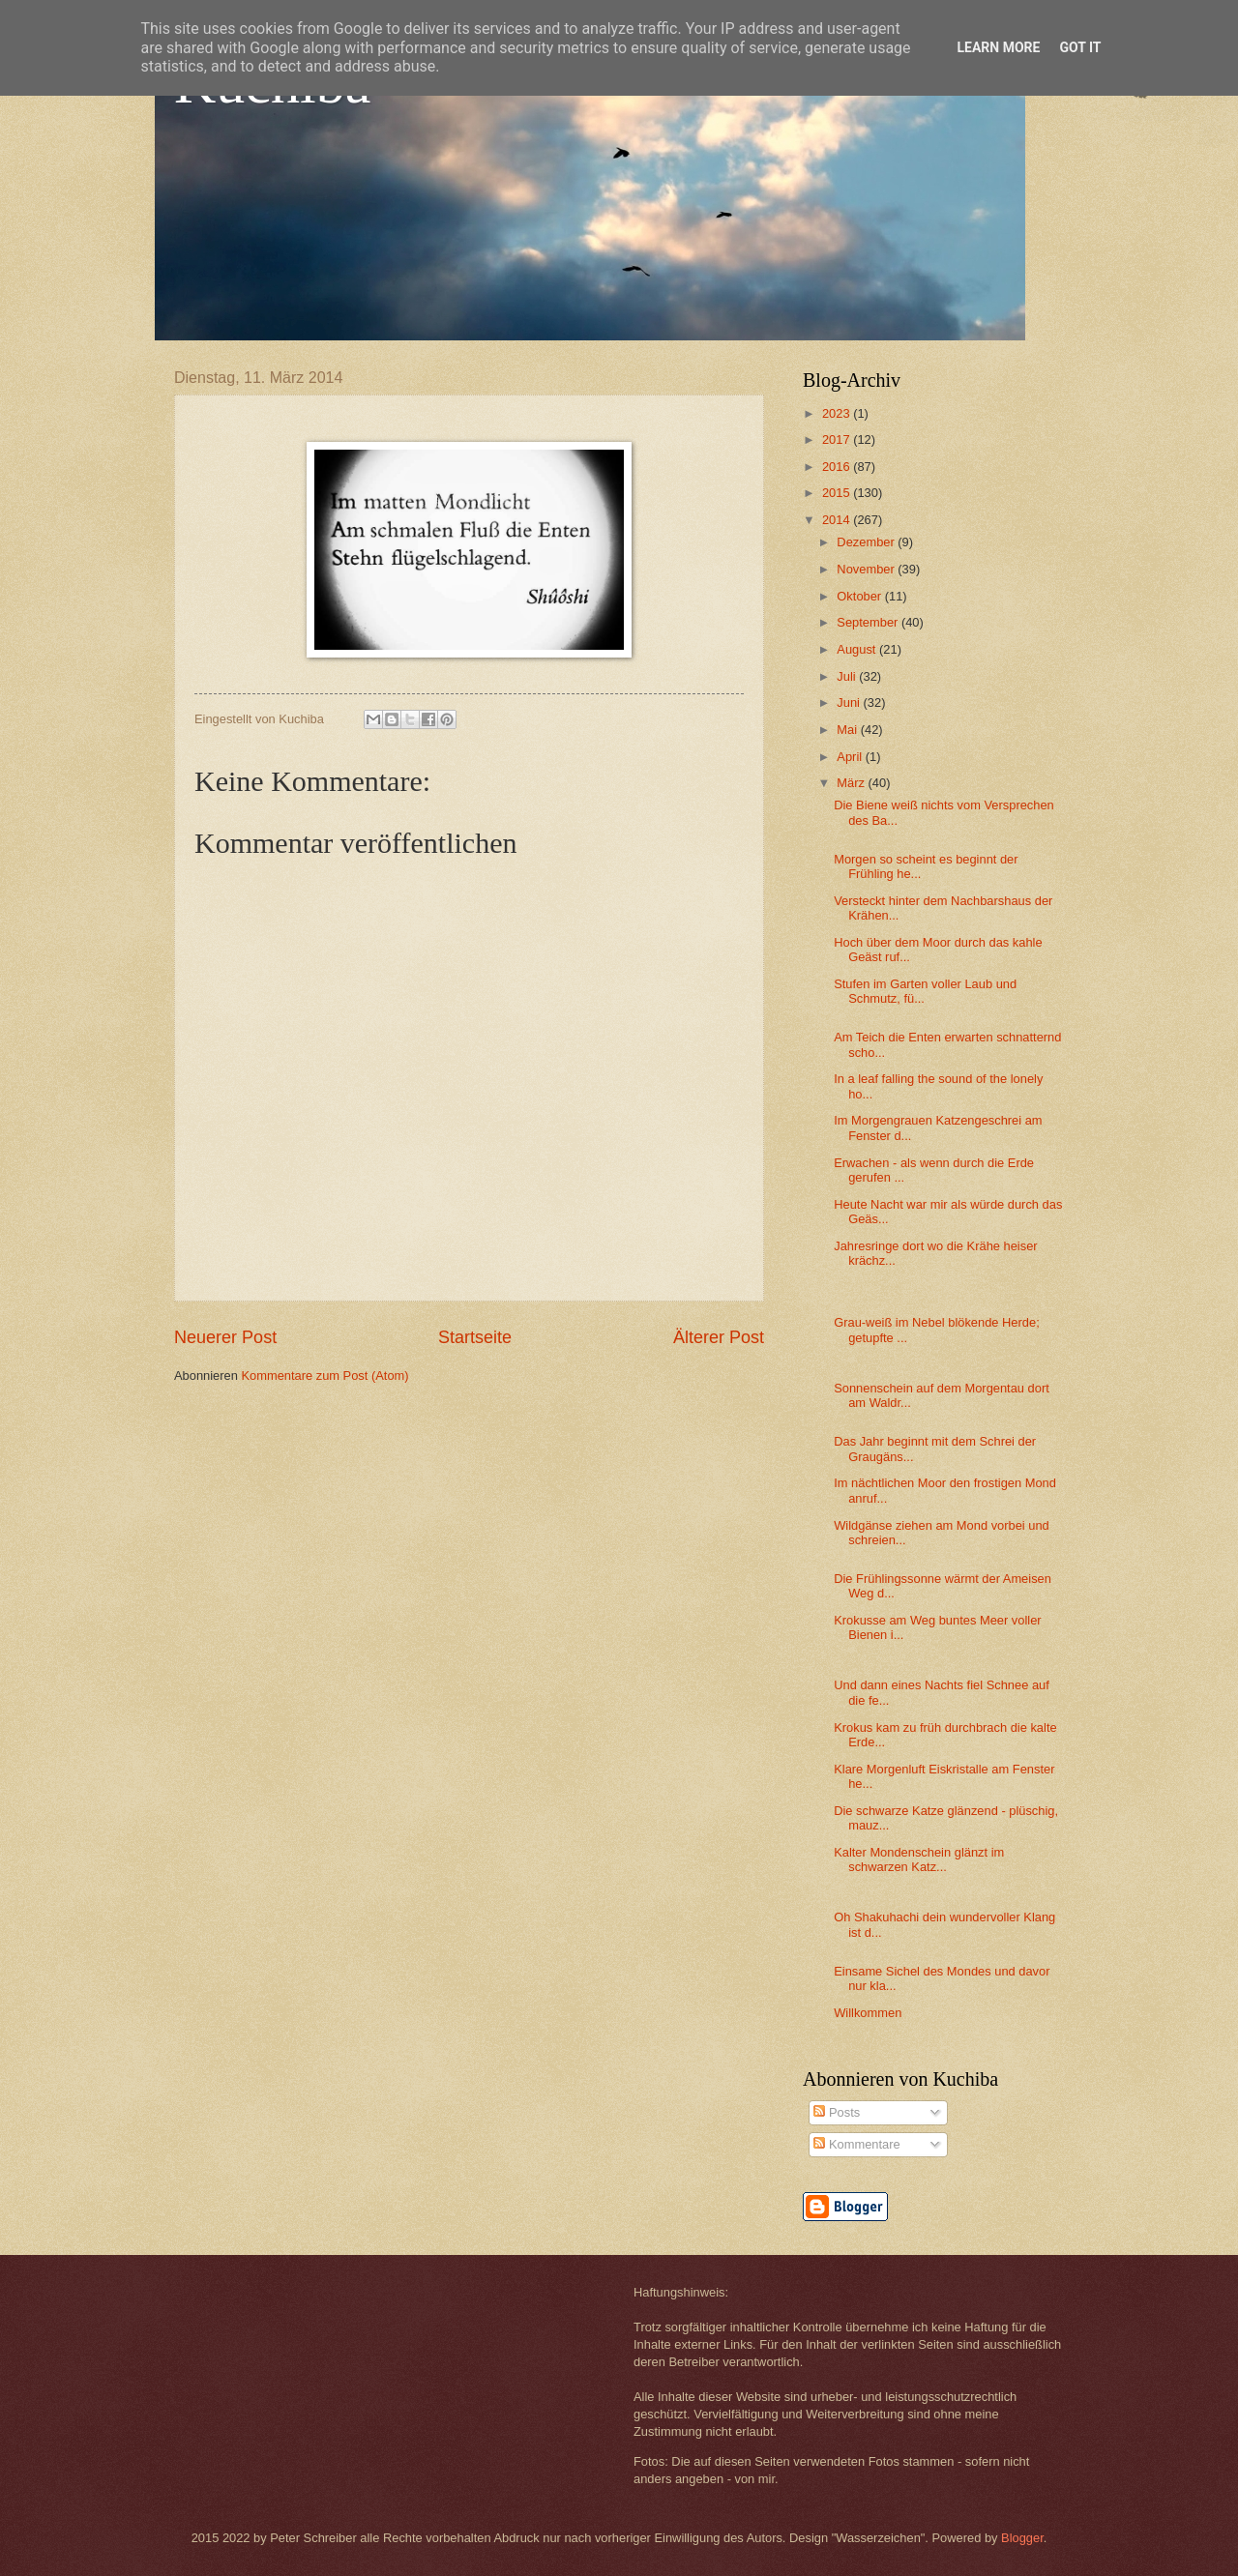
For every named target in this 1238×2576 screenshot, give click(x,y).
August (858, 649)
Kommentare (856, 2144)
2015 (837, 492)
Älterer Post (718, 1337)
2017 (837, 439)
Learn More (998, 47)
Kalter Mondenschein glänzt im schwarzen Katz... (919, 1859)
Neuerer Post (225, 1337)
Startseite (475, 1337)
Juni (850, 702)
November (867, 569)
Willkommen (867, 2012)
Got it (1080, 47)
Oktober (860, 596)
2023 (837, 413)
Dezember (867, 542)
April (851, 756)
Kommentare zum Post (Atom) (324, 1375)
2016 (837, 466)
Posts (836, 2112)
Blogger (1022, 2538)
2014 (837, 519)
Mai (848, 729)
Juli (848, 676)
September (869, 622)
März (852, 783)
